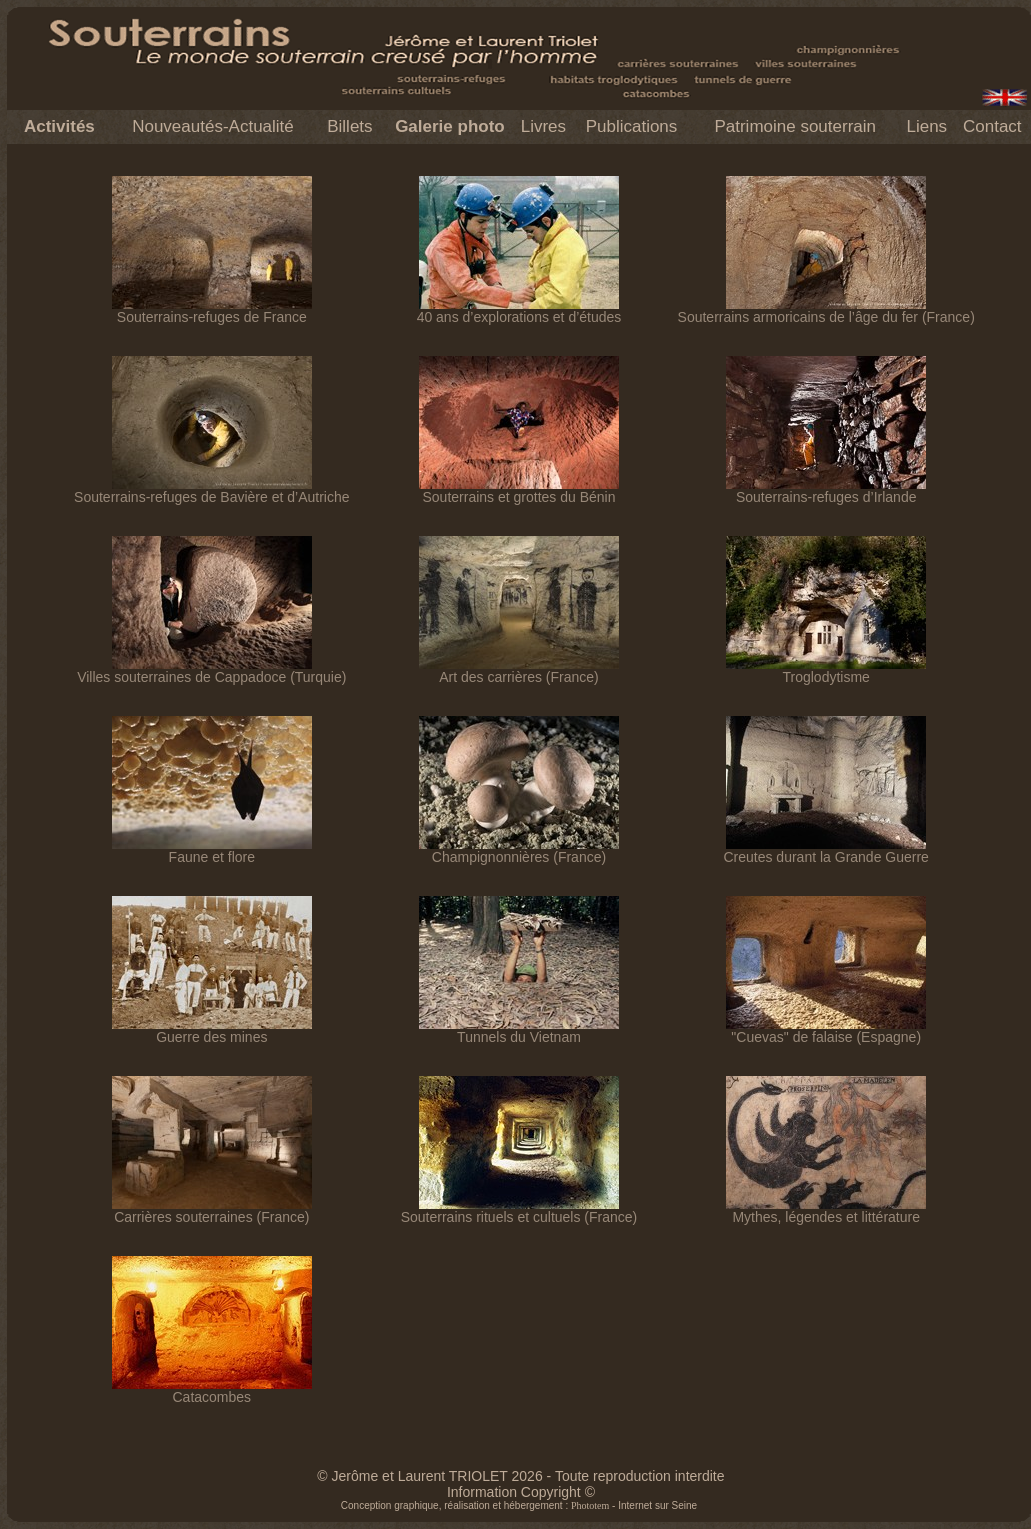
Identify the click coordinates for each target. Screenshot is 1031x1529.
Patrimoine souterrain (795, 126)
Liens (926, 126)
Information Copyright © (521, 1492)
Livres (543, 126)
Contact (992, 126)
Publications (632, 126)
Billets (349, 126)
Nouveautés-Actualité (213, 126)
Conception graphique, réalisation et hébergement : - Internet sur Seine (519, 1505)
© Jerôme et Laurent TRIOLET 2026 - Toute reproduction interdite (520, 1476)
